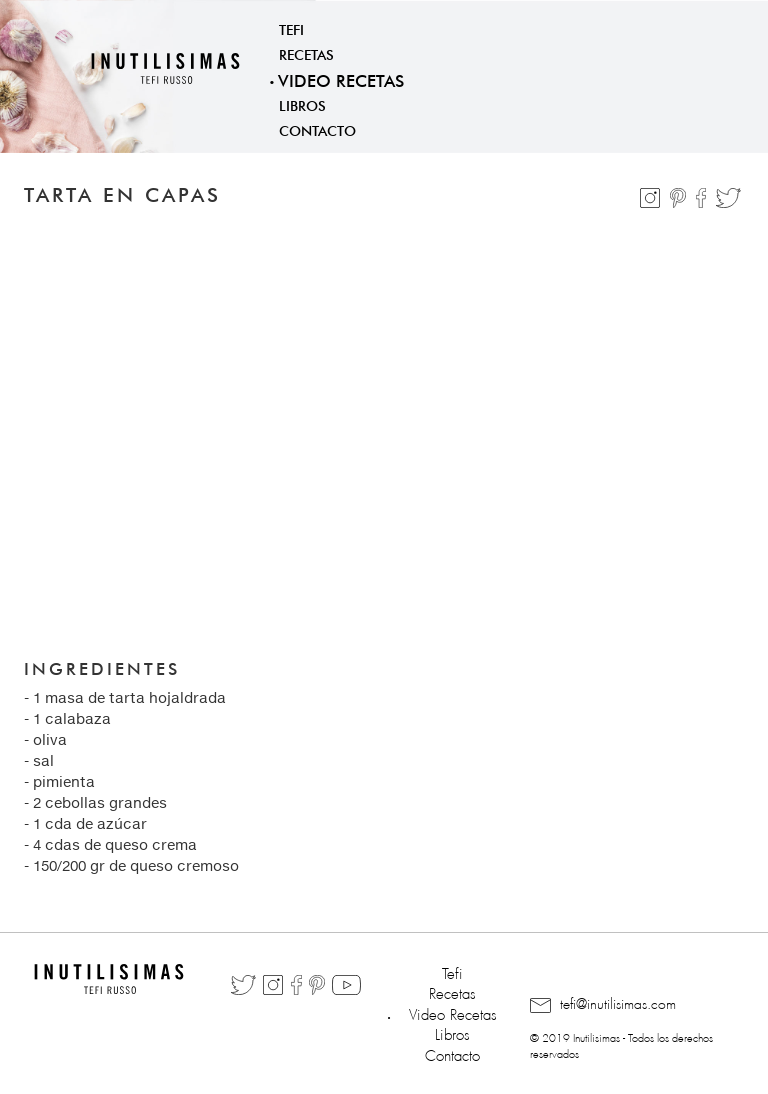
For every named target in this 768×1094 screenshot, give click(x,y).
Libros (302, 104)
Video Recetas (341, 78)
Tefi (291, 28)
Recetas (306, 53)
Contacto (317, 129)
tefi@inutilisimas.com (603, 1005)
